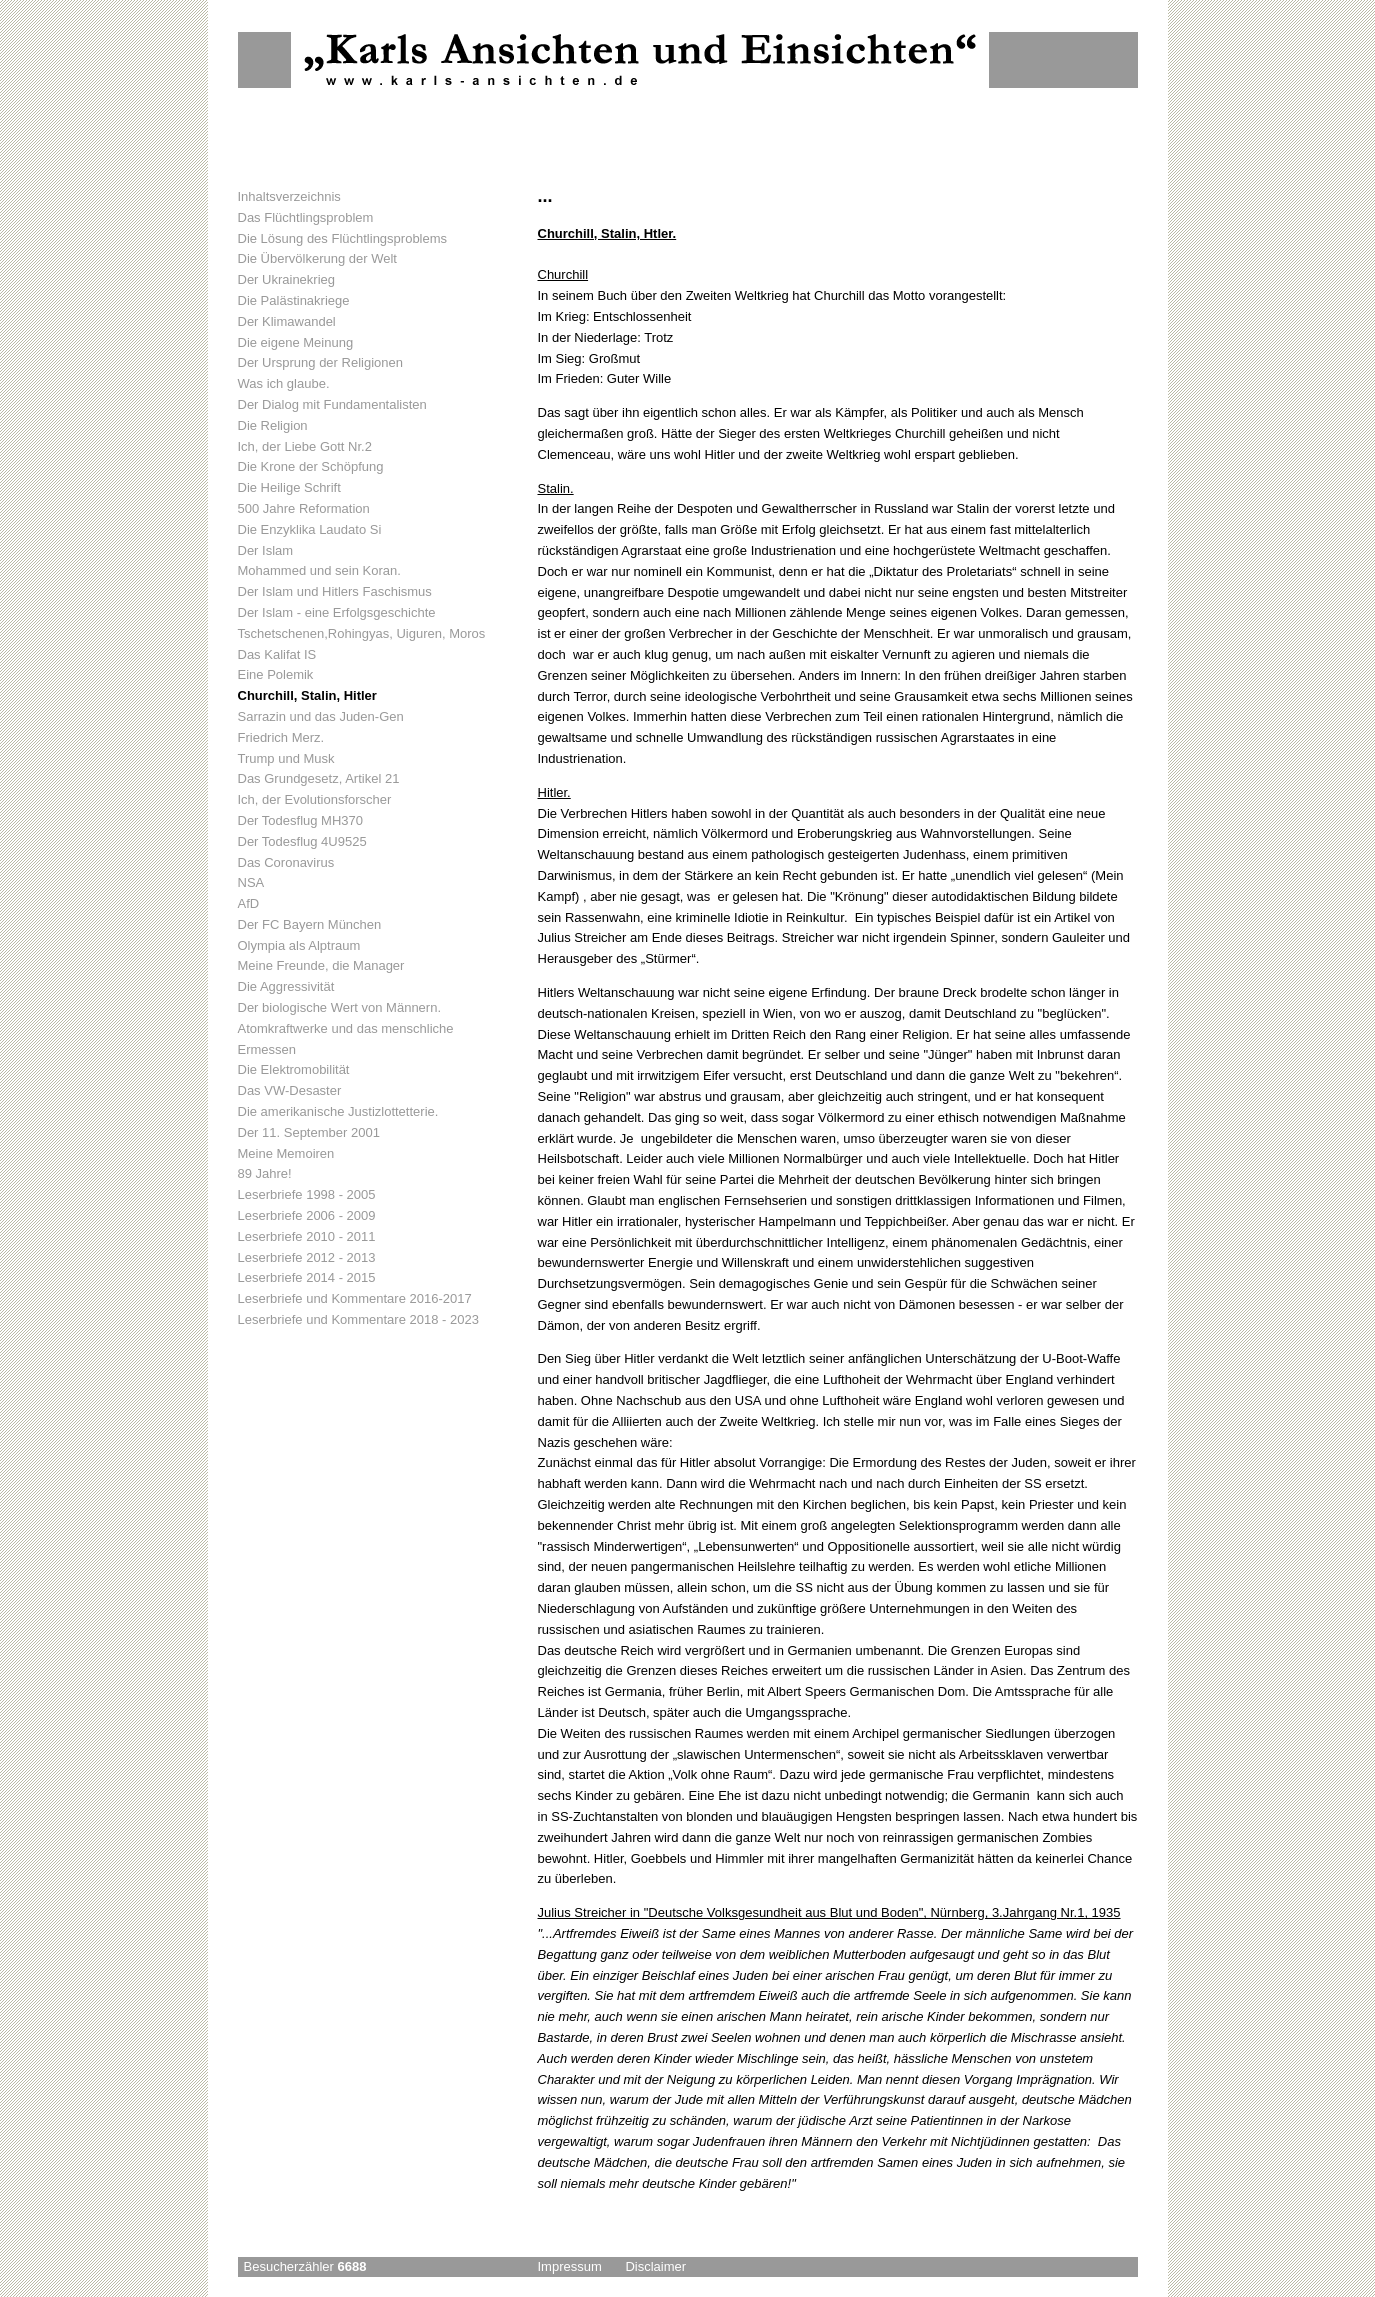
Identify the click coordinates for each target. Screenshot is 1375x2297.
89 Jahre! (265, 1173)
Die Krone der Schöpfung (311, 466)
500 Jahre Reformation (304, 508)
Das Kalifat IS (277, 654)
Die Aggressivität (286, 986)
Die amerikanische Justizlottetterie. (338, 1111)
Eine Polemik (276, 674)
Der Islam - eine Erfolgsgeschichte (337, 612)
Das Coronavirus (286, 862)
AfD (249, 903)
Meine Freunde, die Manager (321, 965)
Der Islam (266, 550)
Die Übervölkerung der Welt (317, 258)
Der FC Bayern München (310, 924)
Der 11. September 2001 (309, 1132)
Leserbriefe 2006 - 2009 (307, 1215)
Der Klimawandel (287, 321)
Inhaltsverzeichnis (289, 196)
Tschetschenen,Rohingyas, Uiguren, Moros (362, 633)
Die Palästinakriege (294, 300)
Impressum (570, 2266)
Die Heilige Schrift (289, 487)
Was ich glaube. (284, 383)
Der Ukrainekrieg (287, 279)
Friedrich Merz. (281, 737)
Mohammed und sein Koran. (319, 570)
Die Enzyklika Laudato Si (310, 529)
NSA (251, 882)
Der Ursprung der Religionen (320, 362)
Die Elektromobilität (294, 1069)
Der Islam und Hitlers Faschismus (335, 591)
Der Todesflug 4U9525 (302, 841)
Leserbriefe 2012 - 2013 (307, 1257)
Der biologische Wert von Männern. (340, 1007)
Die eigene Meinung (296, 342)
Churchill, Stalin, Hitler (307, 695)
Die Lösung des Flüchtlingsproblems (343, 238)
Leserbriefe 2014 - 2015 (307, 1277)
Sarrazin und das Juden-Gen (321, 716)
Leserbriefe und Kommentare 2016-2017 (355, 1298)
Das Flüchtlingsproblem (306, 217)
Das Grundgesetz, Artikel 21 (319, 778)
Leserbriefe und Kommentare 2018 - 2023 (358, 1319)
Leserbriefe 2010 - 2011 (307, 1236)
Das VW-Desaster (290, 1090)
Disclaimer (655, 2266)
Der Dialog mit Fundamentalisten (332, 404)
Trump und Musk (286, 758)
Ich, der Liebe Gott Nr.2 (305, 446)
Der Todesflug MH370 (301, 820)
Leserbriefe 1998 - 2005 (307, 1194)
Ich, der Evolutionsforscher (315, 799)
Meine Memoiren (286, 1153)
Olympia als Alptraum (299, 945)
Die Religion (273, 425)
